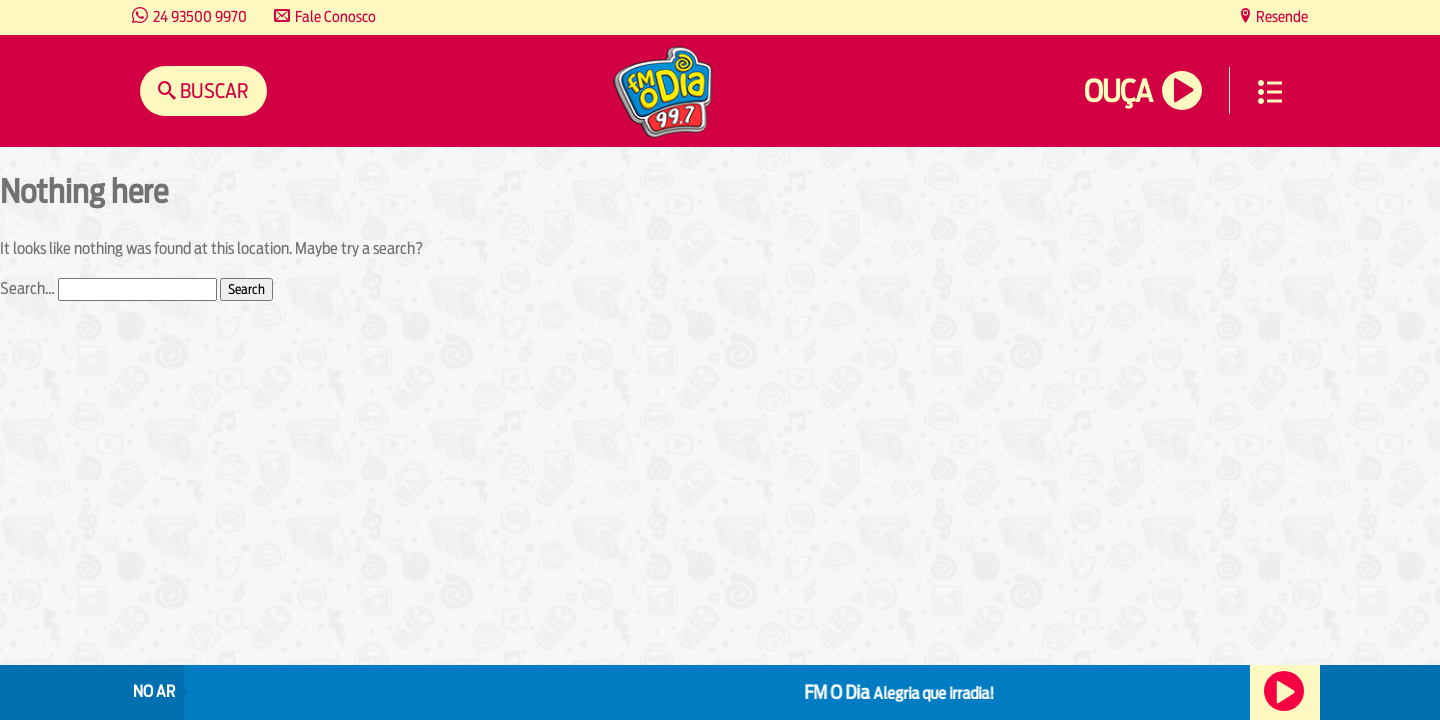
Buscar (212, 90)
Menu (1270, 92)
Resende (1280, 16)
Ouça (1118, 91)
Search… (27, 288)
